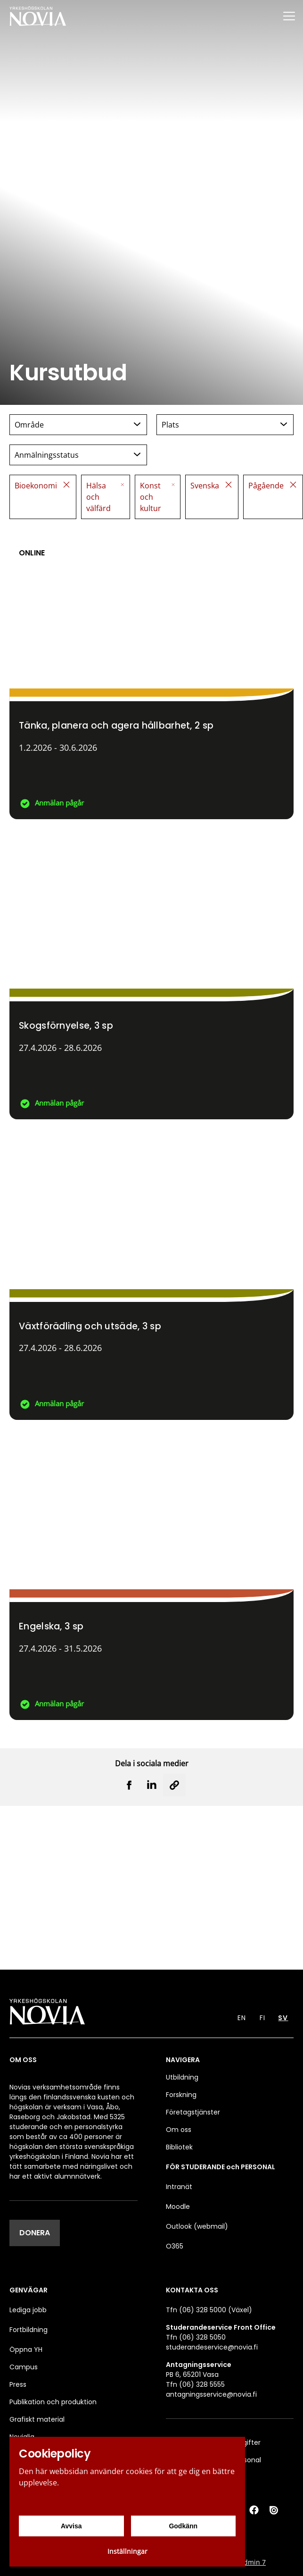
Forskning (181, 2094)
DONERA (34, 2232)
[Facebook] (254, 2510)
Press (17, 2384)
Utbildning (182, 2077)
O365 (174, 2246)
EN (241, 2017)
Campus (23, 2367)
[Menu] (289, 16)
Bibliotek (179, 2147)
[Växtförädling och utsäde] (151, 1274)
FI (262, 2017)
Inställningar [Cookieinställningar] (127, 2551)
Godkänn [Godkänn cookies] (183, 2526)
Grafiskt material (37, 2419)
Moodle (178, 2206)
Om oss (178, 2129)
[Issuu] (274, 2510)
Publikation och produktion (53, 2402)
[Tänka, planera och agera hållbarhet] (151, 674)
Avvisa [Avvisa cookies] (71, 2526)
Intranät (179, 2186)
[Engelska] (151, 1574)
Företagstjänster (193, 2112)
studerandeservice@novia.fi (212, 2347)
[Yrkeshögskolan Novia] (37, 16)
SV (283, 2017)
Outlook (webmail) (197, 2226)
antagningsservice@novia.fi (211, 2394)
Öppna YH (25, 2349)
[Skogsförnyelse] (151, 974)
